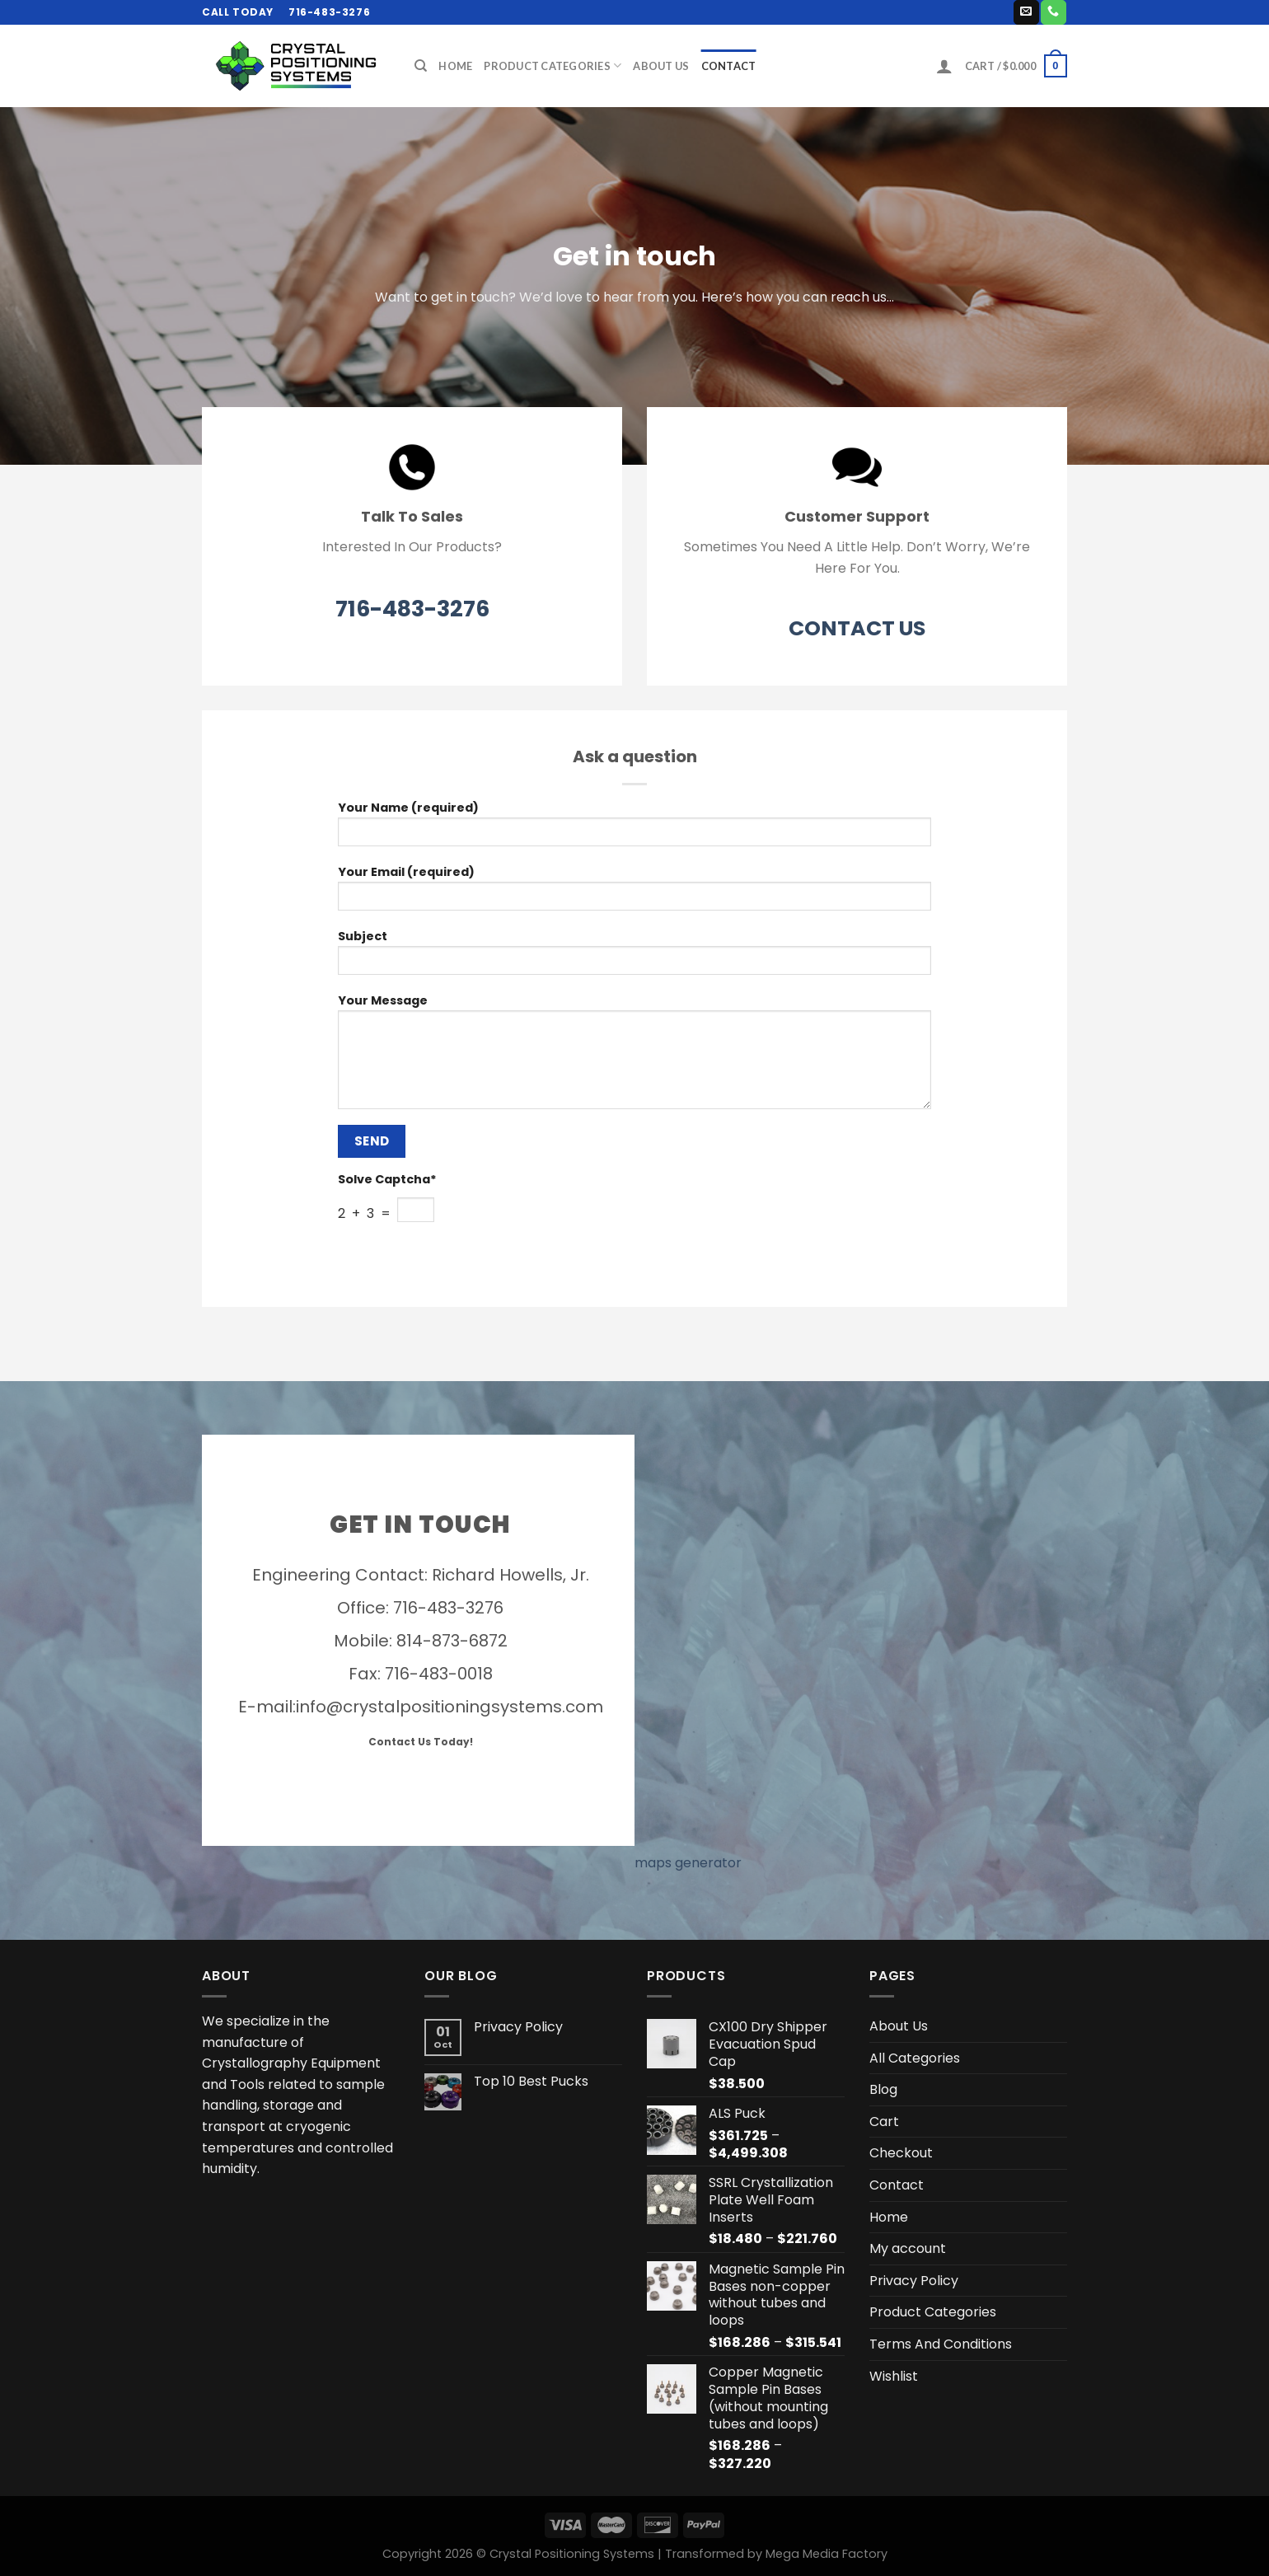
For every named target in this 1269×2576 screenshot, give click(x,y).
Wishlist (893, 2376)
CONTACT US (857, 628)
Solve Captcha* (387, 1179)
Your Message (634, 1056)
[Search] (420, 66)
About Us (661, 66)
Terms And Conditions (940, 2344)
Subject (634, 957)
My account (907, 2248)
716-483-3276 (412, 608)
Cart (884, 2121)
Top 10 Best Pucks (531, 2081)
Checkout (901, 2152)
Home (455, 66)
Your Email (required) (634, 893)
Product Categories (552, 65)
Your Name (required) (634, 828)
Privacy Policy (518, 2027)
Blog (883, 2089)
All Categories (914, 2058)
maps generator (688, 1862)
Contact (728, 66)
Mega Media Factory (826, 2554)
